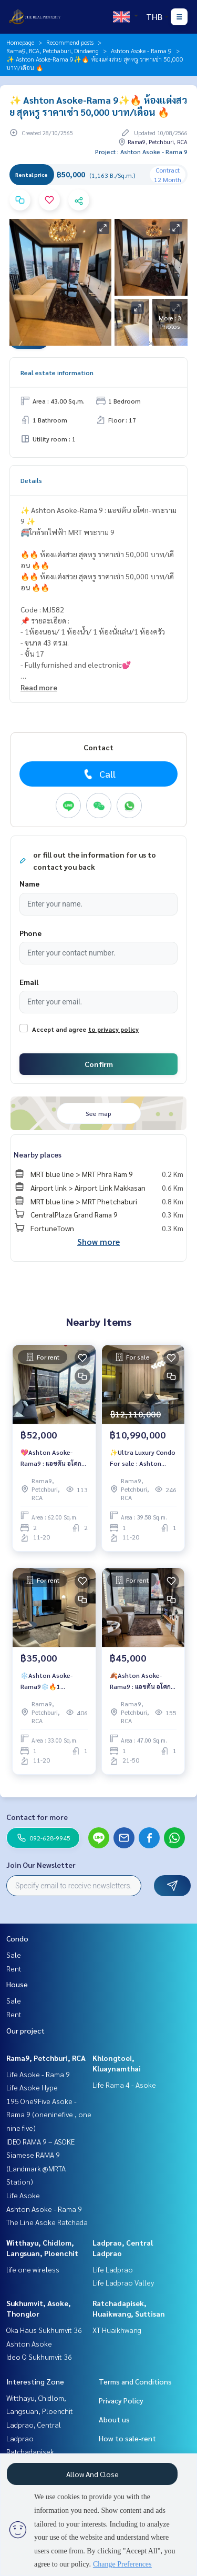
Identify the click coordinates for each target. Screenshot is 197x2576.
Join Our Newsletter (41, 1864)
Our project (25, 2030)
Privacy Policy (121, 2400)
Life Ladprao (112, 2269)
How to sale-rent (127, 2438)
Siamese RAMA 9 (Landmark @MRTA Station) (36, 2168)
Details (31, 480)
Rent (14, 1968)
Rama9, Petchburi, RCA (46, 2057)
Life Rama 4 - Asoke (124, 2084)
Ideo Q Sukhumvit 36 (39, 2356)
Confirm (99, 1064)
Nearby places (37, 1154)
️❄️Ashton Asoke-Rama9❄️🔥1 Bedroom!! (46, 1681)
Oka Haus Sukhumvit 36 (44, 2329)
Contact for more (37, 1817)
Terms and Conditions (135, 2381)
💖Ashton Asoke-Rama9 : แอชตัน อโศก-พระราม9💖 (52, 1458)
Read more (38, 687)
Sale (13, 1954)
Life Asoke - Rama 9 (38, 2074)
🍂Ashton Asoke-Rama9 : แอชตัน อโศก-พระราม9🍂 (141, 1681)
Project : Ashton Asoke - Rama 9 (141, 151)
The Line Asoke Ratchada (47, 2222)
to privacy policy (113, 1029)
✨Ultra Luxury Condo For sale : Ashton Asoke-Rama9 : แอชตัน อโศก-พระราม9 (142, 1458)
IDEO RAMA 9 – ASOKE (40, 2141)
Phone (30, 933)
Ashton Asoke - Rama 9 (141, 50)
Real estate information (57, 372)
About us (114, 2419)
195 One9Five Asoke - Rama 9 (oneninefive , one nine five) (48, 2114)
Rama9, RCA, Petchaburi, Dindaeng (52, 50)
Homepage (20, 42)
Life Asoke (23, 2195)
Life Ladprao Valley (123, 2282)
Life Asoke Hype (32, 2087)
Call (98, 774)
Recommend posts (70, 42)
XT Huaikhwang (116, 2329)
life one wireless (32, 2269)
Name (29, 883)
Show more (98, 1241)
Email (28, 982)
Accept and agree (59, 1029)
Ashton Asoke (29, 2343)
